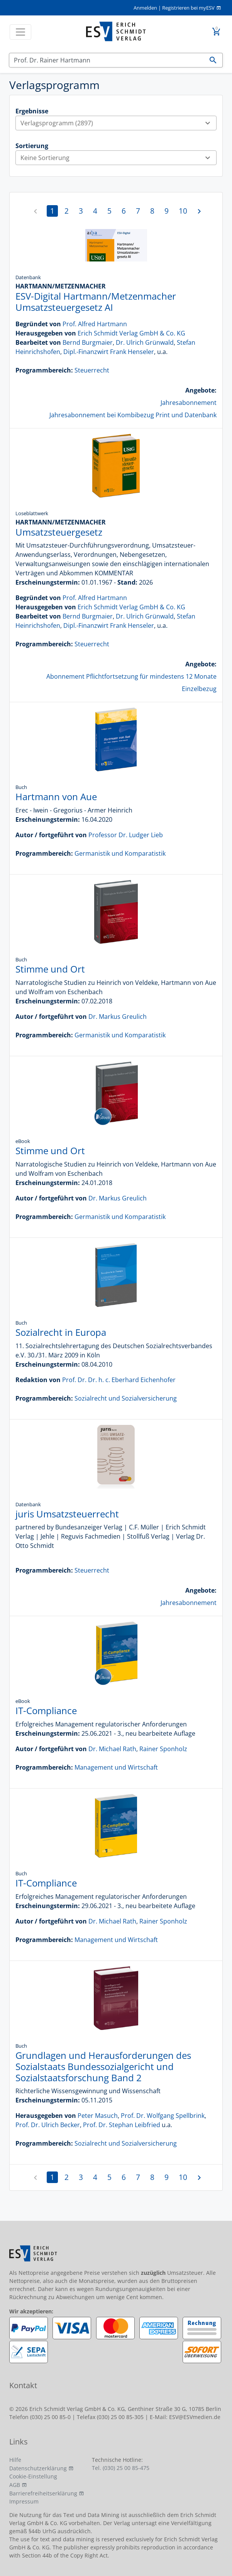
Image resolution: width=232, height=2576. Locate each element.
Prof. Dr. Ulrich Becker (47, 2125)
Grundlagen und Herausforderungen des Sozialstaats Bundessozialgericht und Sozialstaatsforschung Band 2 (103, 2066)
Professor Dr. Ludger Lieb (125, 835)
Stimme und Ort (50, 969)
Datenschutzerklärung (38, 2468)
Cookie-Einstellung (33, 2476)
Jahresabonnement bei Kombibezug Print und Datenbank (133, 415)
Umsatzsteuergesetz (58, 532)
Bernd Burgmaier (88, 342)
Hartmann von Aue (56, 796)
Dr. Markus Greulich (117, 1016)
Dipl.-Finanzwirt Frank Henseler (108, 351)
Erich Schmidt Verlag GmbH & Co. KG (131, 333)
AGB (14, 2484)
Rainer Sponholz (163, 1749)
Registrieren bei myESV (188, 7)
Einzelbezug (199, 688)
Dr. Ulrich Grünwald (145, 342)
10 (183, 211)
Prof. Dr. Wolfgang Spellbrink (163, 2115)
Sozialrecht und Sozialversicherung (126, 1398)
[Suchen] (106, 60)
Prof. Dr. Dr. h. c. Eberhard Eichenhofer (119, 1380)
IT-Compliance (46, 1710)
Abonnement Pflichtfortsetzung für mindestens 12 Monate (131, 676)
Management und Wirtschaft (116, 1767)
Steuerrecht (92, 370)
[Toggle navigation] (20, 32)
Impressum (24, 2501)
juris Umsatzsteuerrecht (67, 1513)
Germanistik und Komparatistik (120, 853)
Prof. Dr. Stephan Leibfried (121, 2125)
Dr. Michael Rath (112, 1749)
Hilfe (15, 2459)
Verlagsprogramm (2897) (118, 123)
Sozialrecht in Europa (60, 1332)
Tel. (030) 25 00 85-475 (120, 2467)
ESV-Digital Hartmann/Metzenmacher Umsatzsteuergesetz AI (95, 302)
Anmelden (145, 7)
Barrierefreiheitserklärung (43, 2493)
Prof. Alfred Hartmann (95, 324)
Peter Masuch (98, 2115)
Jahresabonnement (189, 402)
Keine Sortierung (118, 157)
